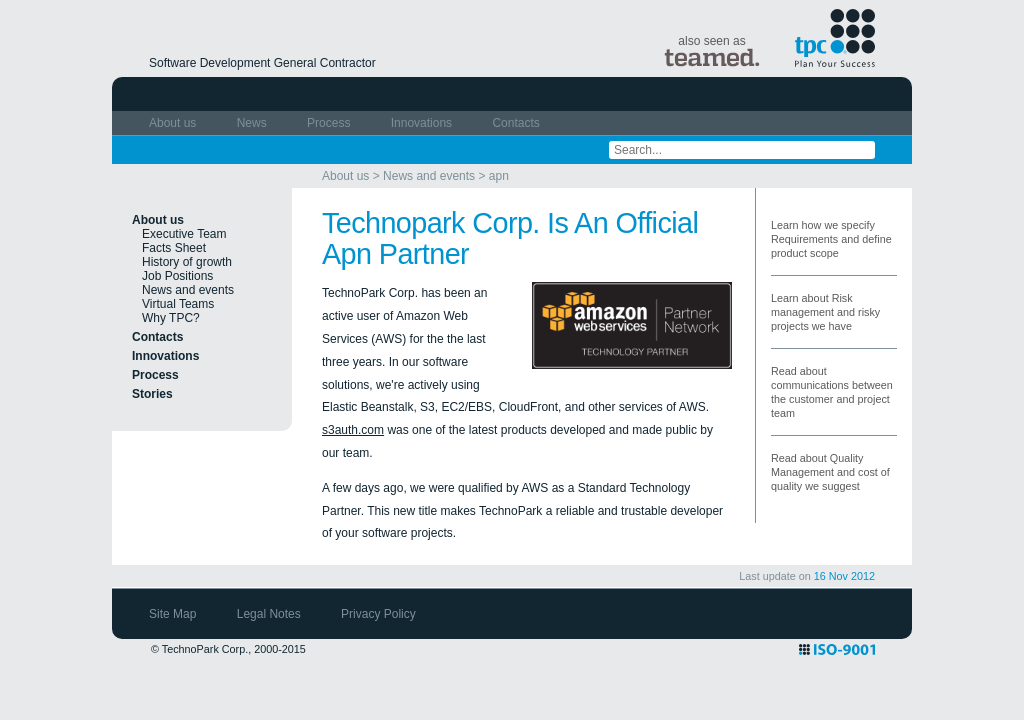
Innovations (423, 123)
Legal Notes (270, 614)
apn (499, 176)
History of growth (187, 262)
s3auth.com (353, 430)
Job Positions (177, 276)
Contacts (515, 123)
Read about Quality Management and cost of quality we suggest (830, 472)
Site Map (174, 614)
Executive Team (184, 234)
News (253, 123)
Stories (152, 394)
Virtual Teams (178, 304)
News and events (429, 176)
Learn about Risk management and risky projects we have (825, 312)
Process (330, 123)
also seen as (712, 50)
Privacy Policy (378, 614)
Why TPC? (171, 318)
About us (174, 123)
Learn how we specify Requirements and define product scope (831, 239)
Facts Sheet (174, 248)
